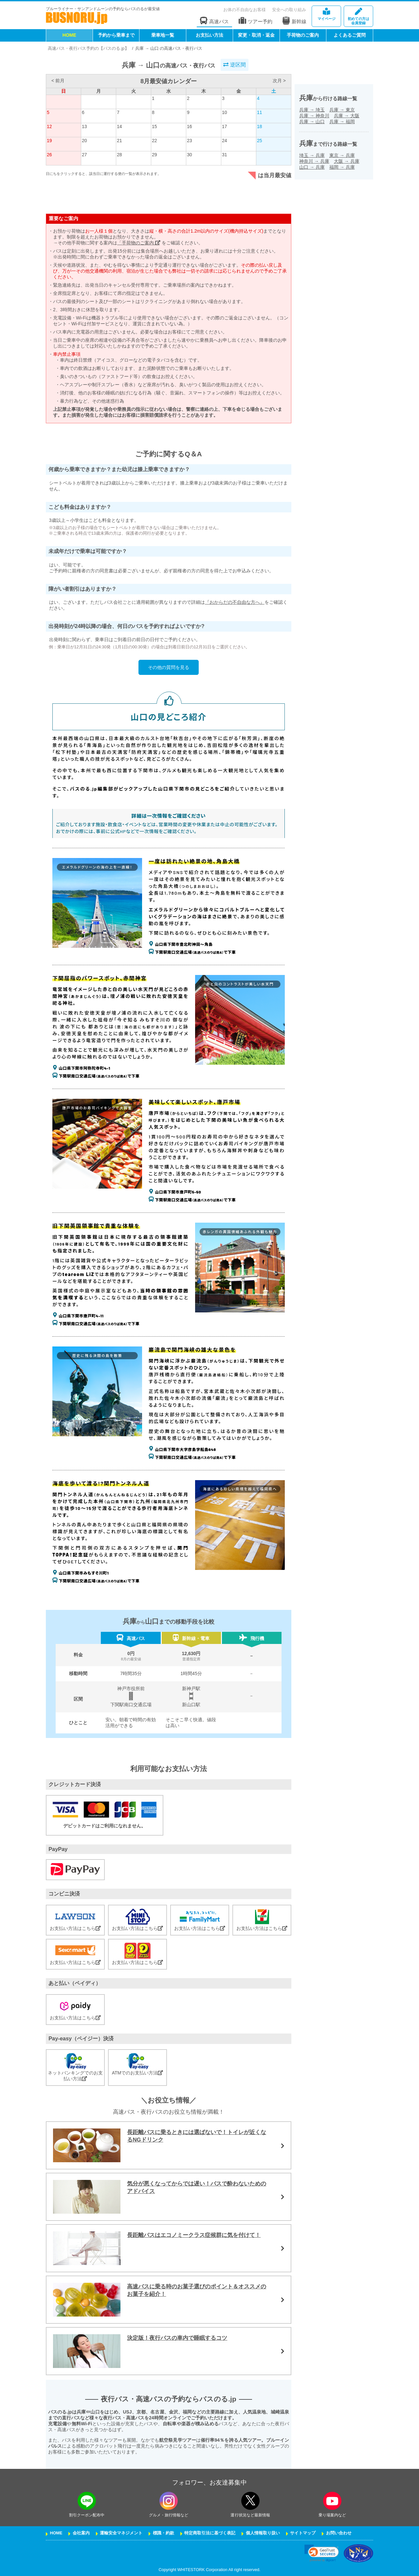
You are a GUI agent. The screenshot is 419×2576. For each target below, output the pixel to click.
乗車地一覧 (162, 35)
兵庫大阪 (346, 115)
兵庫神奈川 (314, 115)
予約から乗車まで (116, 35)
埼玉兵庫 (312, 155)
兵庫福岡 (342, 121)
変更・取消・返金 (256, 35)
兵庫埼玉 (312, 109)
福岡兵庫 (342, 167)
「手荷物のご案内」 (138, 242)
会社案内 (81, 2533)
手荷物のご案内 (303, 35)
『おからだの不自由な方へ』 (234, 602)
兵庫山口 (312, 121)
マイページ (326, 14)
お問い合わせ (339, 2533)
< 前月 (57, 80)
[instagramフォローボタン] (168, 2501)
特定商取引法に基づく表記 (209, 2533)
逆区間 (234, 64)
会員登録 (358, 16)
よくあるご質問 (350, 35)
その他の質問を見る (168, 667)
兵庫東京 (342, 109)
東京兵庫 (342, 155)
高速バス (214, 21)
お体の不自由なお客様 (244, 9)
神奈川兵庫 (314, 161)
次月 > (279, 80)
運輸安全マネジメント (121, 2533)
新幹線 (294, 21)
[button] (321, 2553)
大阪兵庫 (346, 161)
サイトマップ (303, 2533)
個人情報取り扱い (263, 2533)
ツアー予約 (255, 21)
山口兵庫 (312, 167)
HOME (69, 35)
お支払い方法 (209, 35)
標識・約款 (163, 2533)
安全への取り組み (289, 9)
